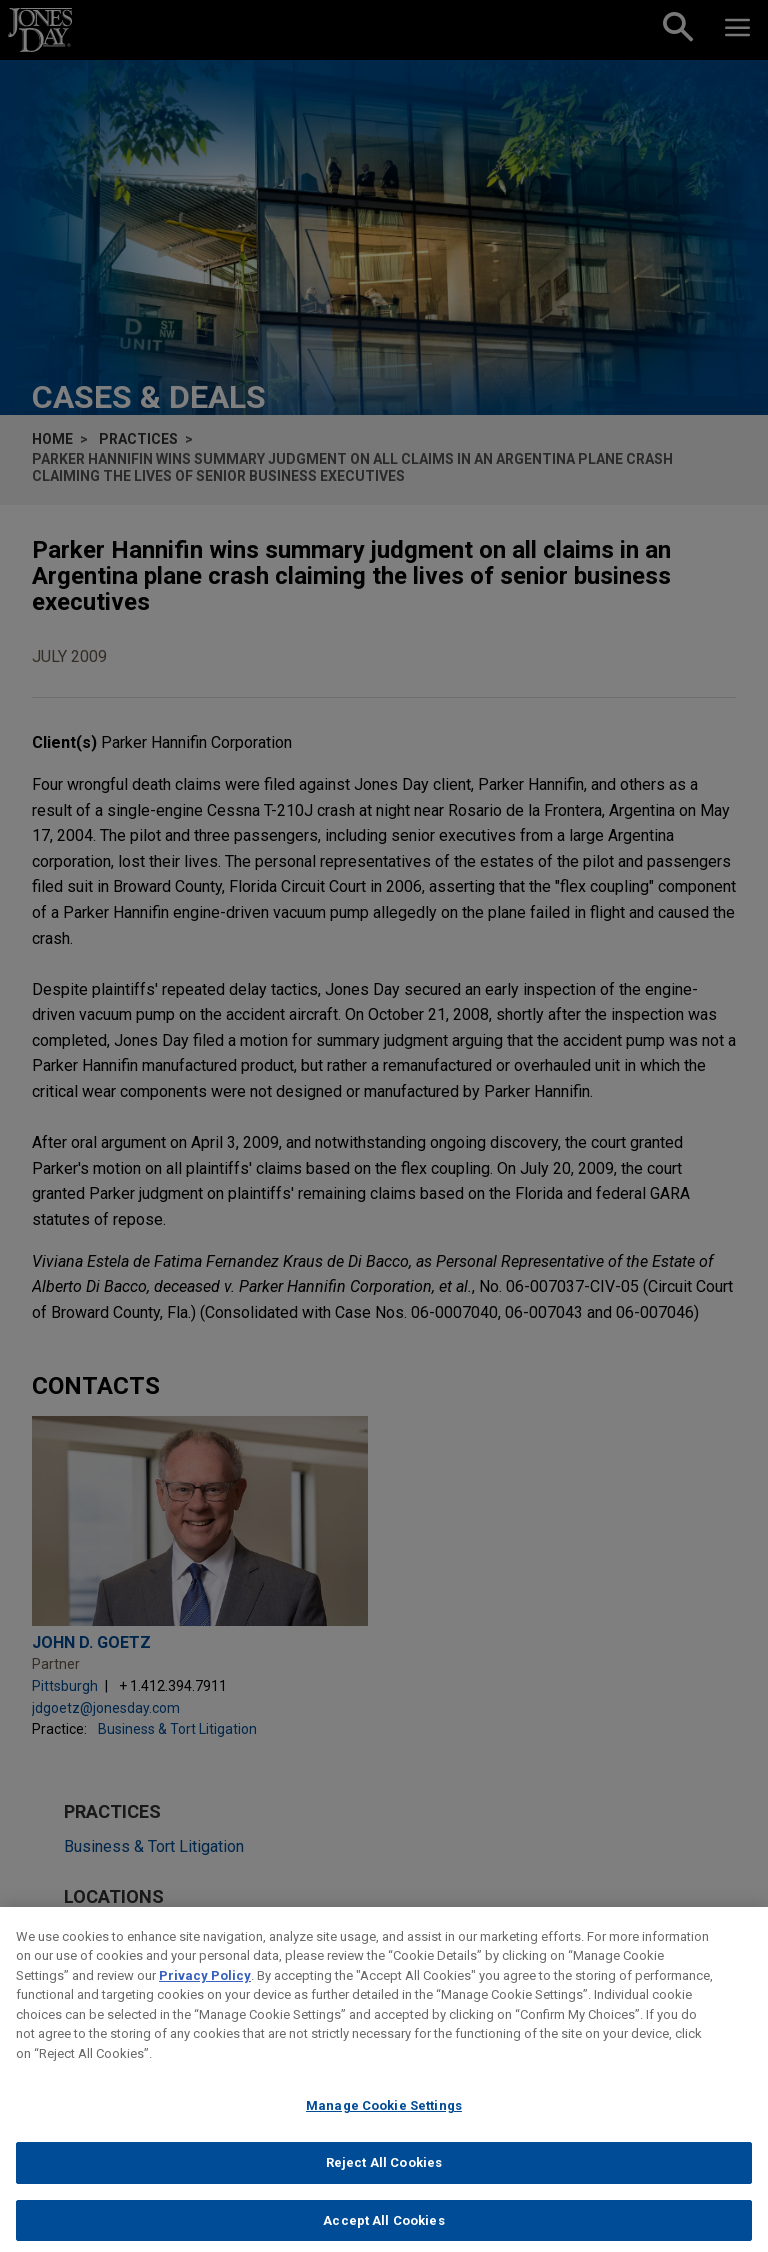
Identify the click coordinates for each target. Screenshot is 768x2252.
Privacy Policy (205, 1986)
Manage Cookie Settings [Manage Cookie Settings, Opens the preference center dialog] (384, 2117)
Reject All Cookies (384, 2174)
